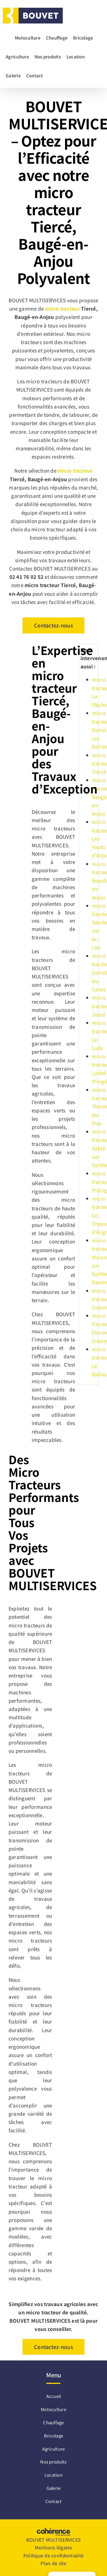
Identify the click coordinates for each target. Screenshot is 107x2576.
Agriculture (53, 2449)
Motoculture (53, 2409)
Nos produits (53, 2462)
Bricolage (53, 2436)
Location (53, 2475)
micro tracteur (62, 308)
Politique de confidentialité (53, 2555)
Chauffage (53, 2422)
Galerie (54, 2488)
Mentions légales (53, 2547)
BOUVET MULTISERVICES (53, 2539)
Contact (53, 2501)
